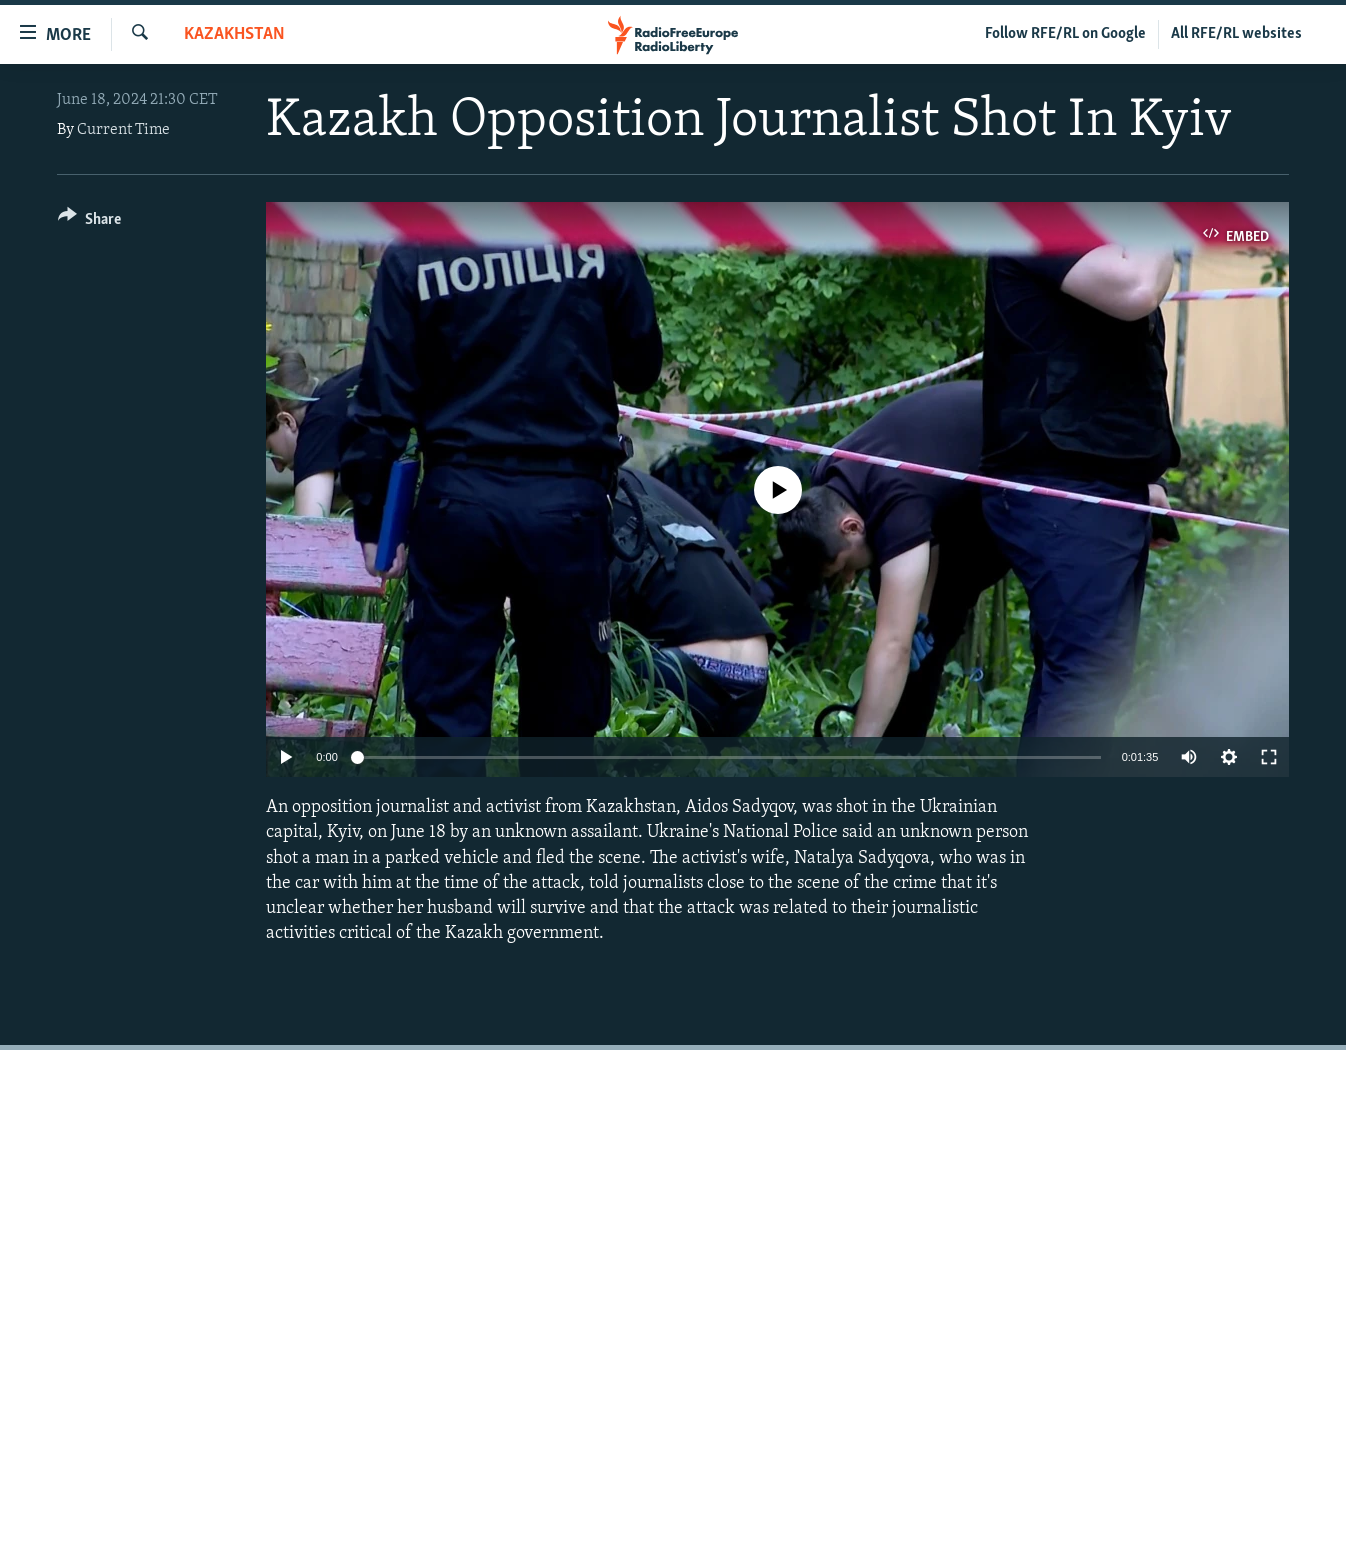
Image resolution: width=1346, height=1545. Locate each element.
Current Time (123, 130)
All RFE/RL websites (1236, 34)
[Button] (89, 222)
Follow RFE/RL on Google (1065, 34)
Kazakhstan (234, 34)
